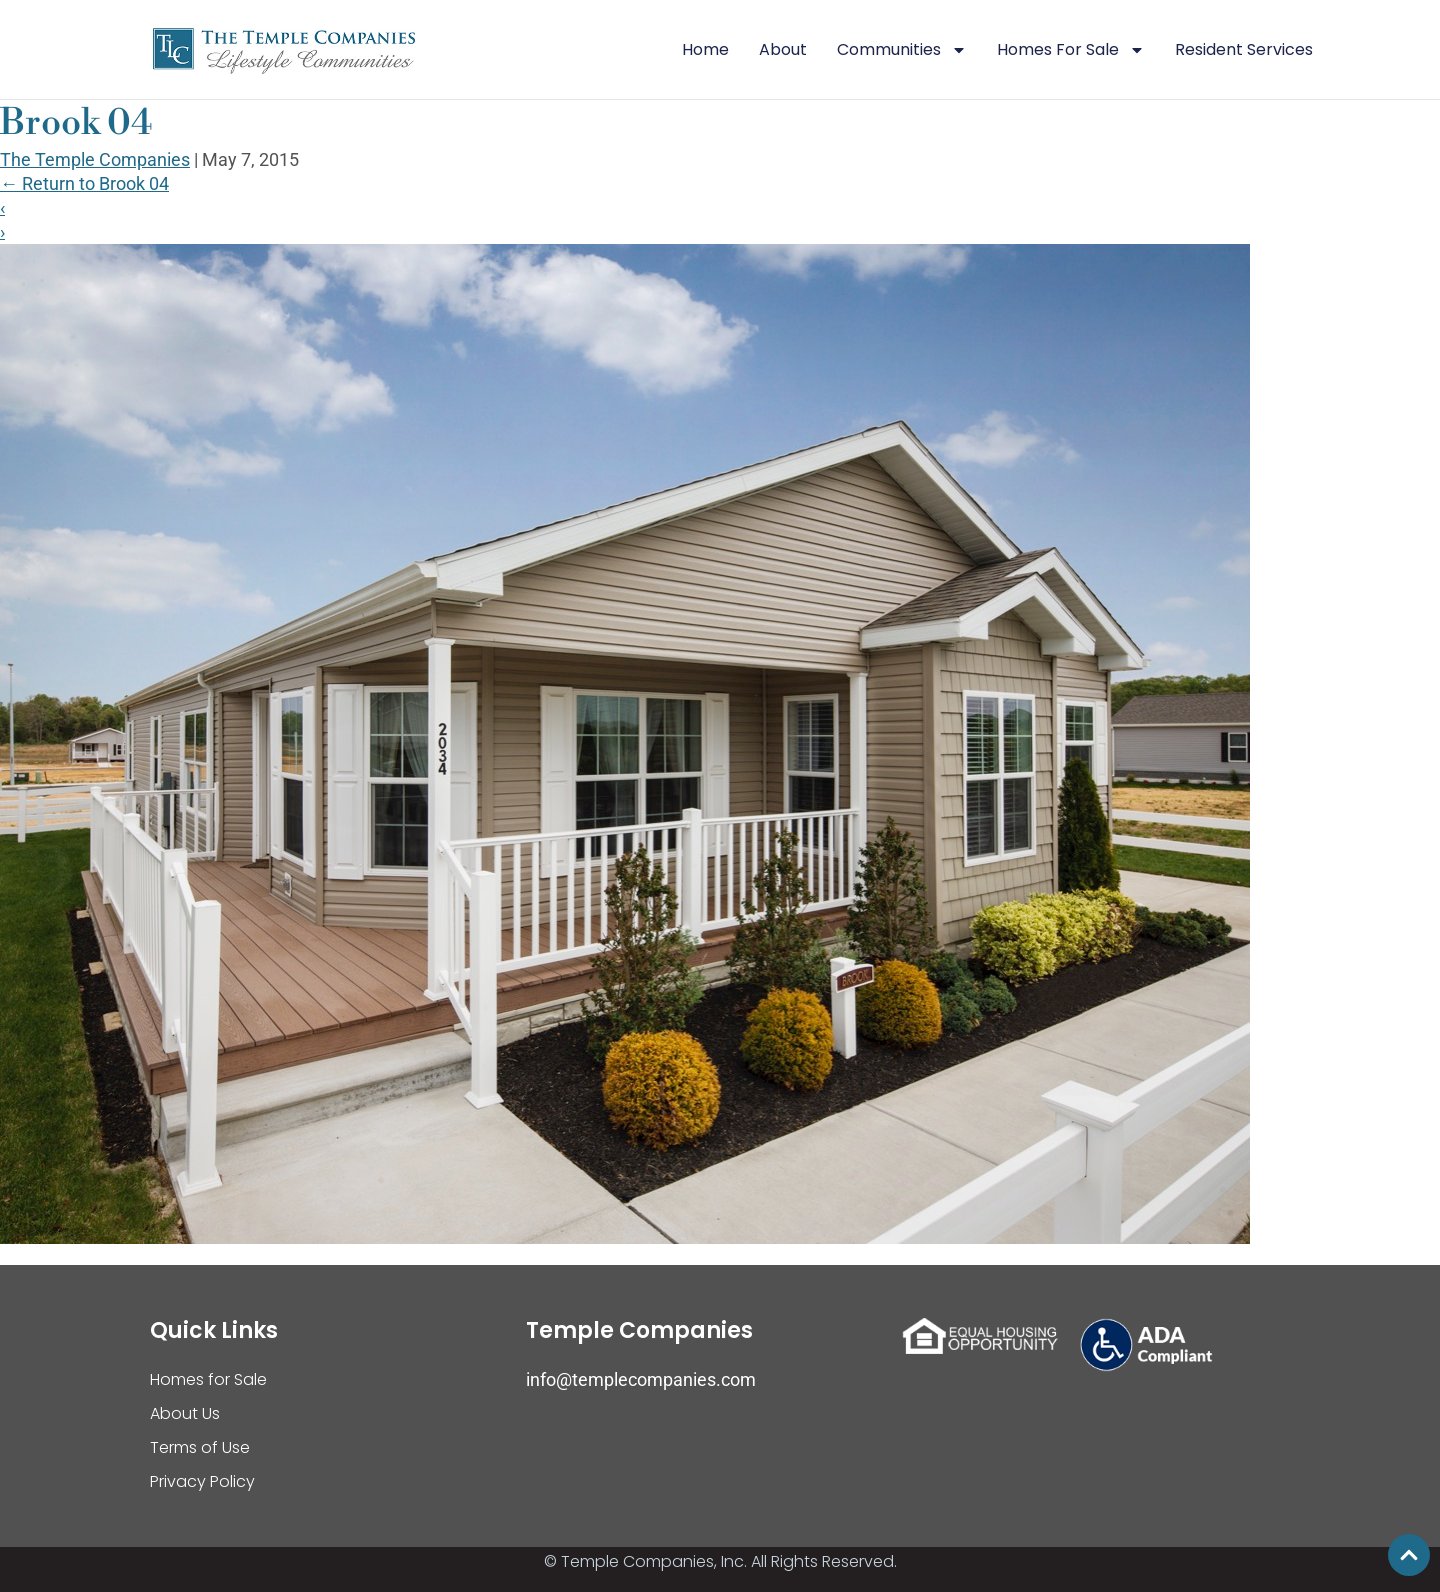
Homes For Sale (1071, 50)
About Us (185, 1413)
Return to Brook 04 (84, 183)
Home (705, 49)
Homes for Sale (208, 1379)
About (783, 49)
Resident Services (1244, 49)
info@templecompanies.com (641, 1379)
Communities (902, 50)
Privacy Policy (202, 1481)
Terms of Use (200, 1447)
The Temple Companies (95, 159)
